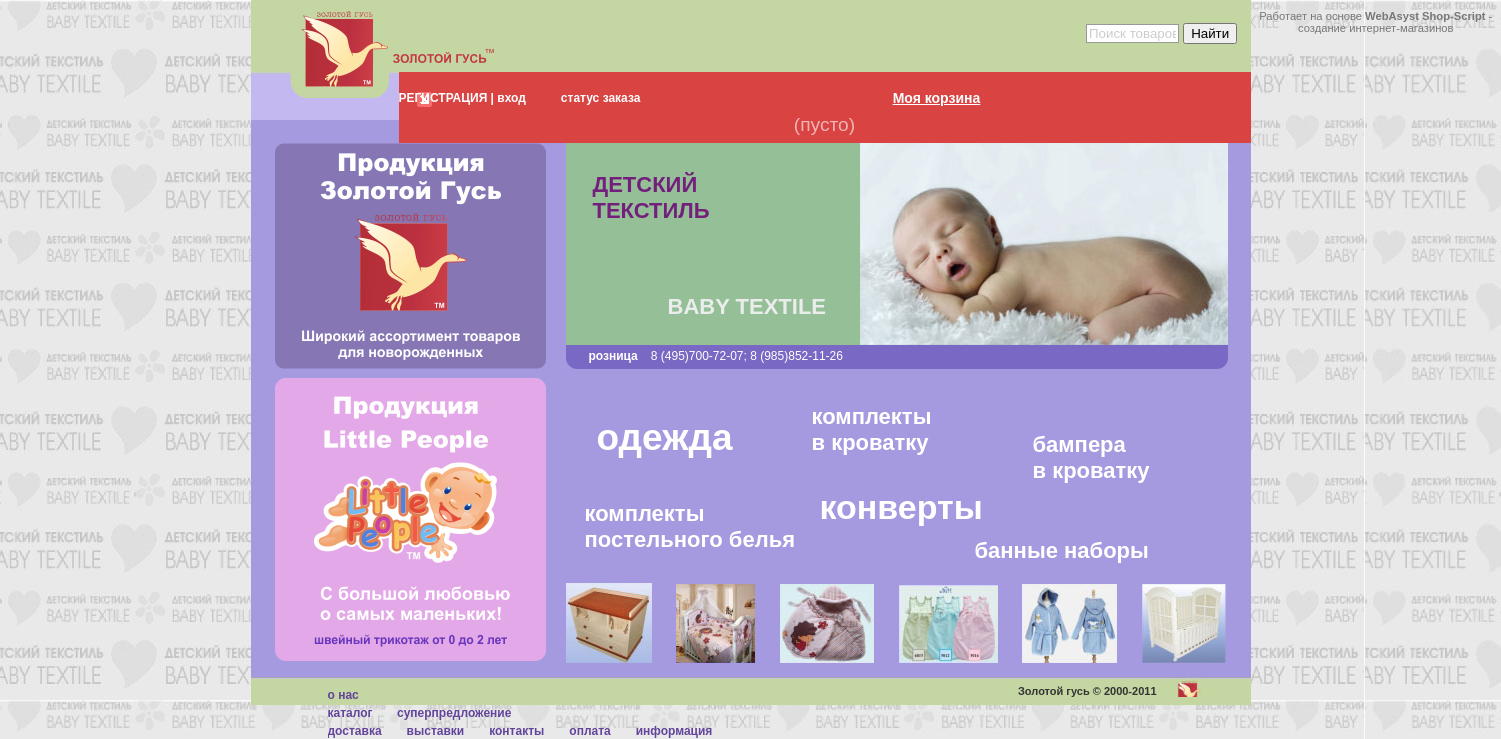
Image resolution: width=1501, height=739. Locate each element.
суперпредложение (454, 713)
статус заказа (601, 98)
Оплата (589, 731)
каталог (350, 713)
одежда (665, 437)
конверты (901, 507)
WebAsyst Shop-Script (1425, 16)
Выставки (436, 731)
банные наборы (1062, 550)
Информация (674, 731)
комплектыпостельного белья (690, 526)
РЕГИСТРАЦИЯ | (446, 98)
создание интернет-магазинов (1376, 28)
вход (510, 98)
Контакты (516, 731)
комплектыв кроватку (872, 429)
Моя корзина (937, 98)
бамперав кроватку (1091, 455)
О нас (343, 695)
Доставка (355, 731)
